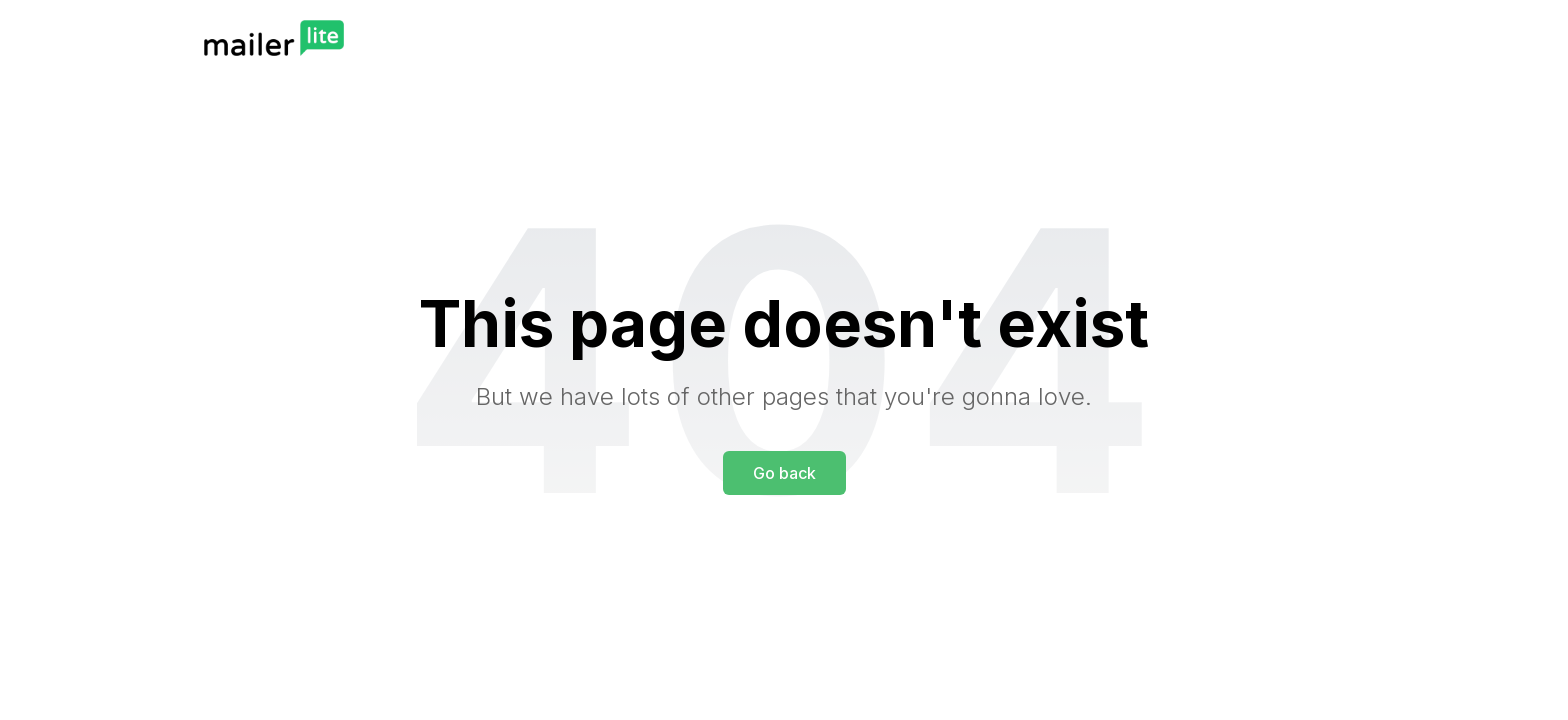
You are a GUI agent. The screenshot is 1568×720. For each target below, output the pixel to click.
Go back (784, 473)
